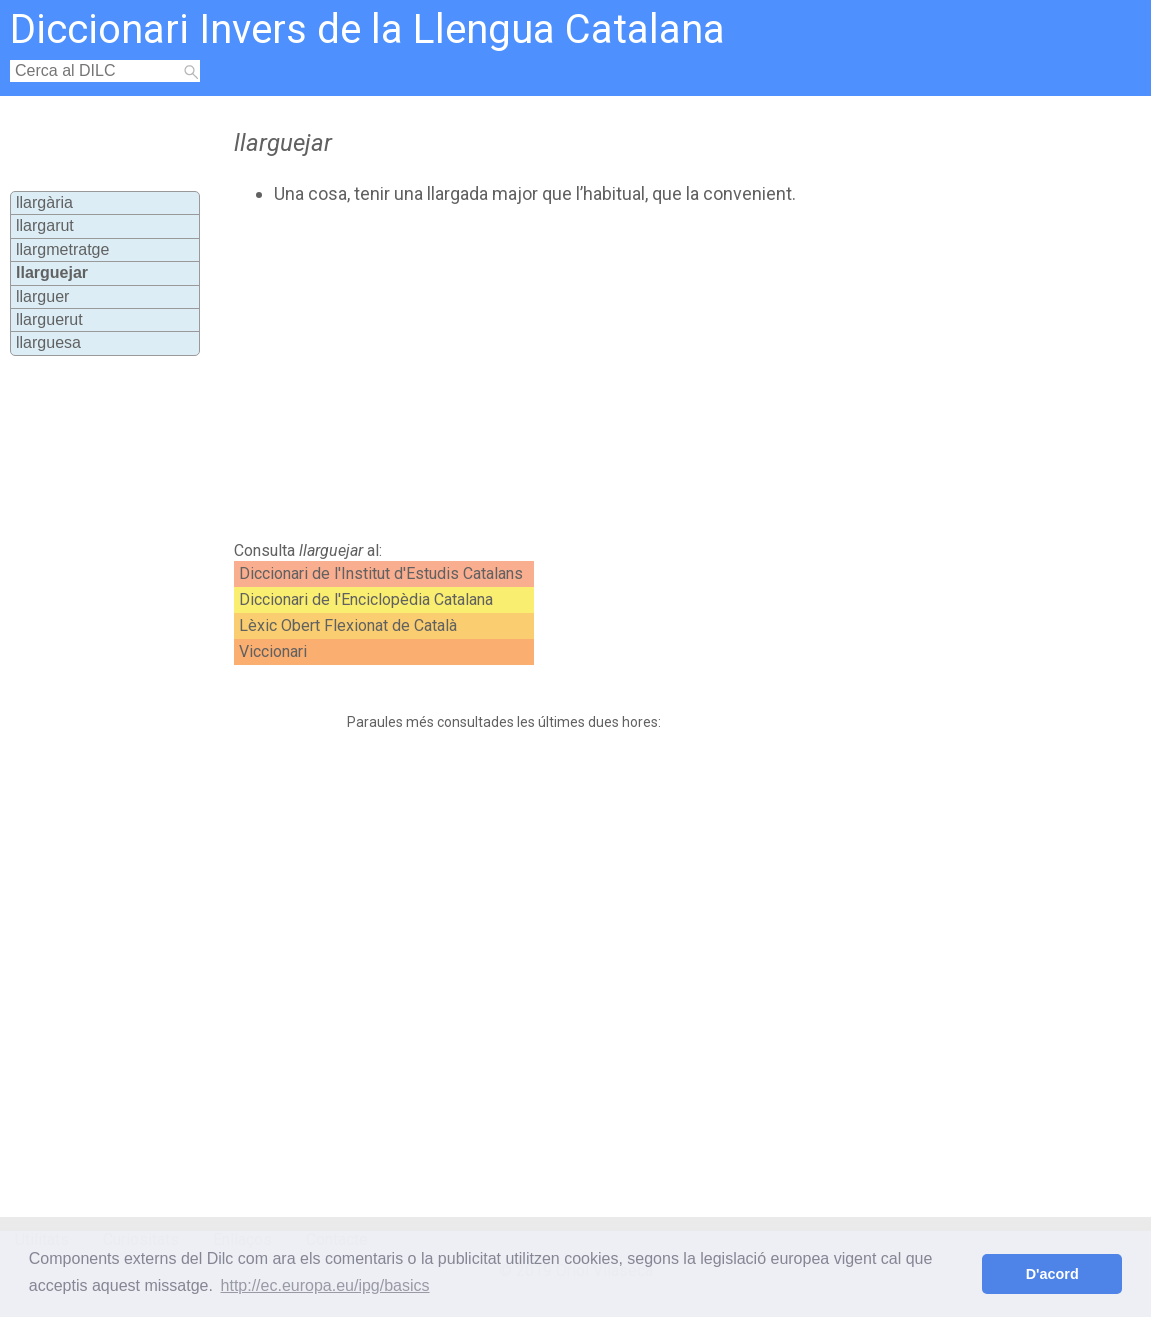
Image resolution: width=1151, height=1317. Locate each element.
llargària (44, 202)
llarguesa (48, 342)
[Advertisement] (568, 373)
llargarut (45, 225)
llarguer (42, 296)
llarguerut (49, 319)
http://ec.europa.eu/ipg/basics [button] (325, 1285)
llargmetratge (62, 249)
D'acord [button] (1052, 1274)
